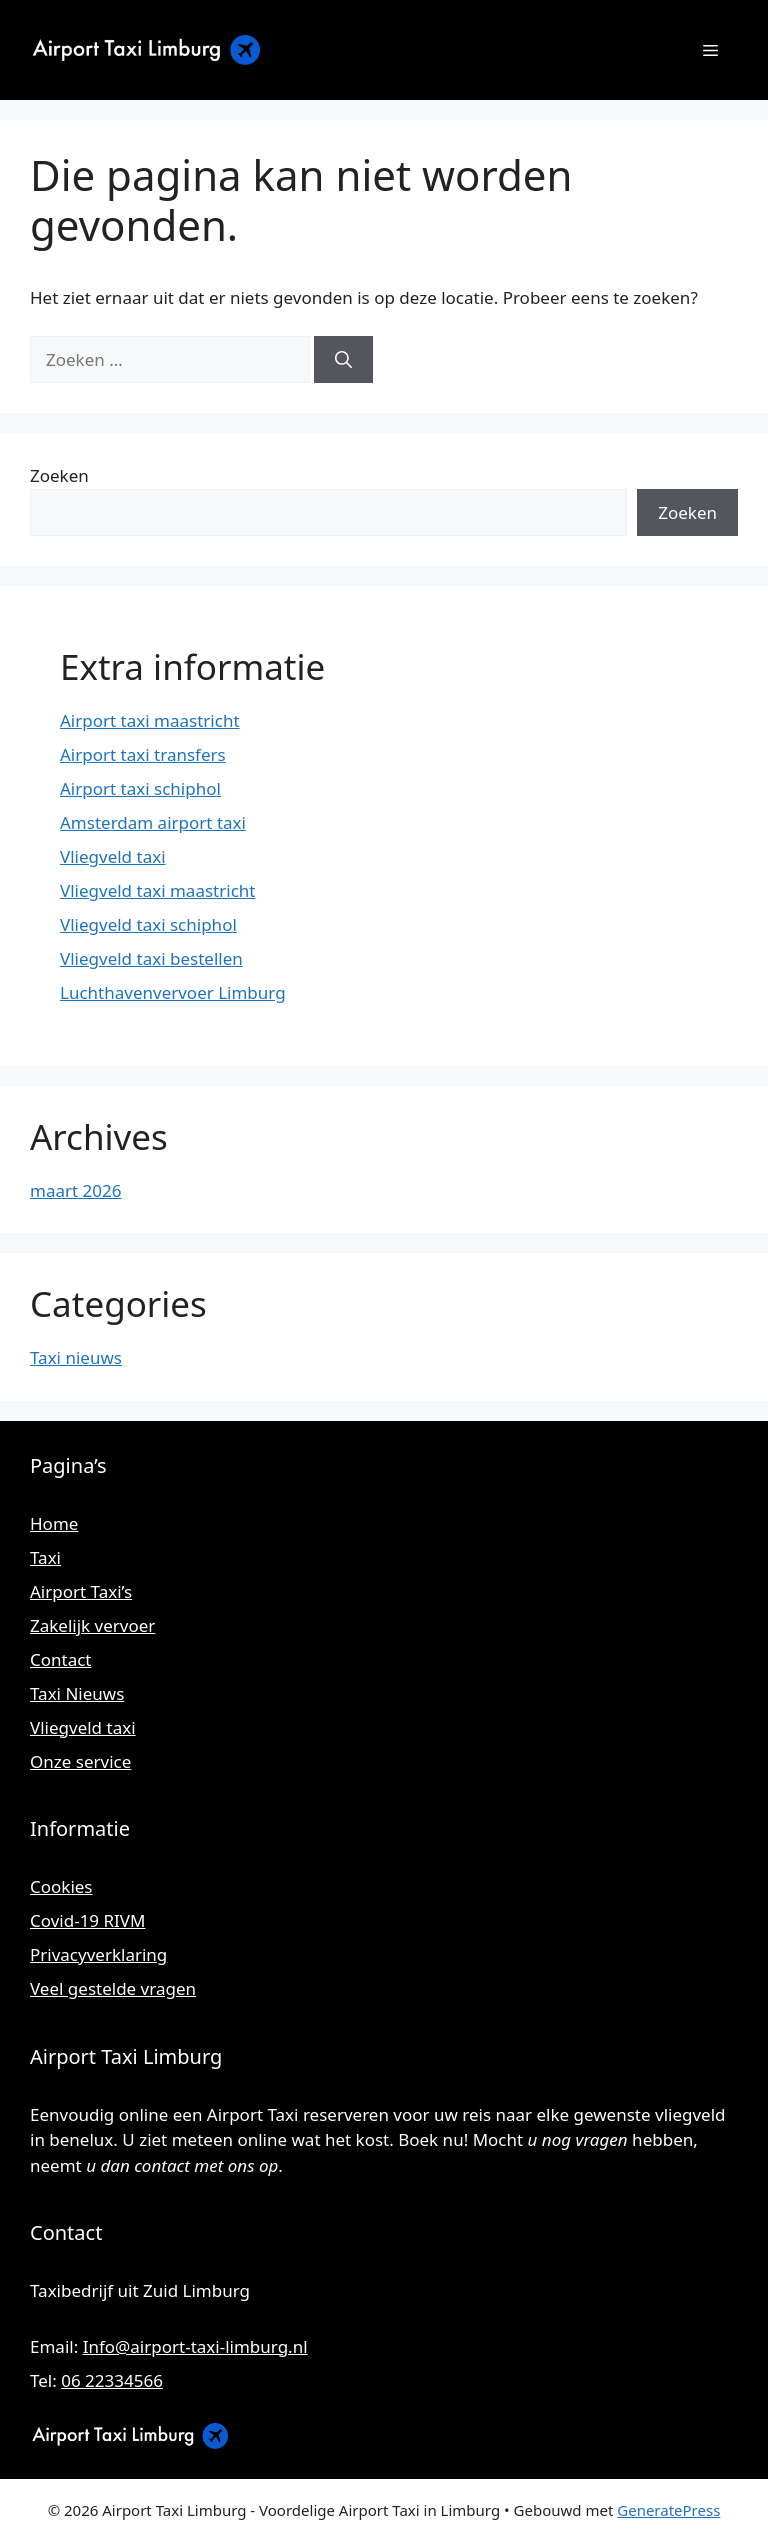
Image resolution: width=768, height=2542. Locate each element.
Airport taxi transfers (143, 754)
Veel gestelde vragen (113, 1988)
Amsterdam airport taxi (153, 822)
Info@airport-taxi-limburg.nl (195, 2346)
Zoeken (59, 475)
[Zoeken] (343, 360)
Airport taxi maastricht (150, 720)
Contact (61, 1659)
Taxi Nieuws (77, 1693)
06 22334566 (112, 2380)
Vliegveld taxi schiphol (148, 924)
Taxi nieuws (76, 1357)
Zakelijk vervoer (92, 1625)
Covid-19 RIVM (87, 1920)
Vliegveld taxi (113, 856)
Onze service (80, 1761)
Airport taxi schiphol (140, 788)
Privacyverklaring (98, 1954)
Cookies (61, 1886)
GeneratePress (668, 2510)
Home (54, 1523)
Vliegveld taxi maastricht (157, 890)
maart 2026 (75, 1190)
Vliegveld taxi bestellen (151, 958)
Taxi (45, 1557)
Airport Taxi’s (81, 1591)
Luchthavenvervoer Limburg (173, 992)
